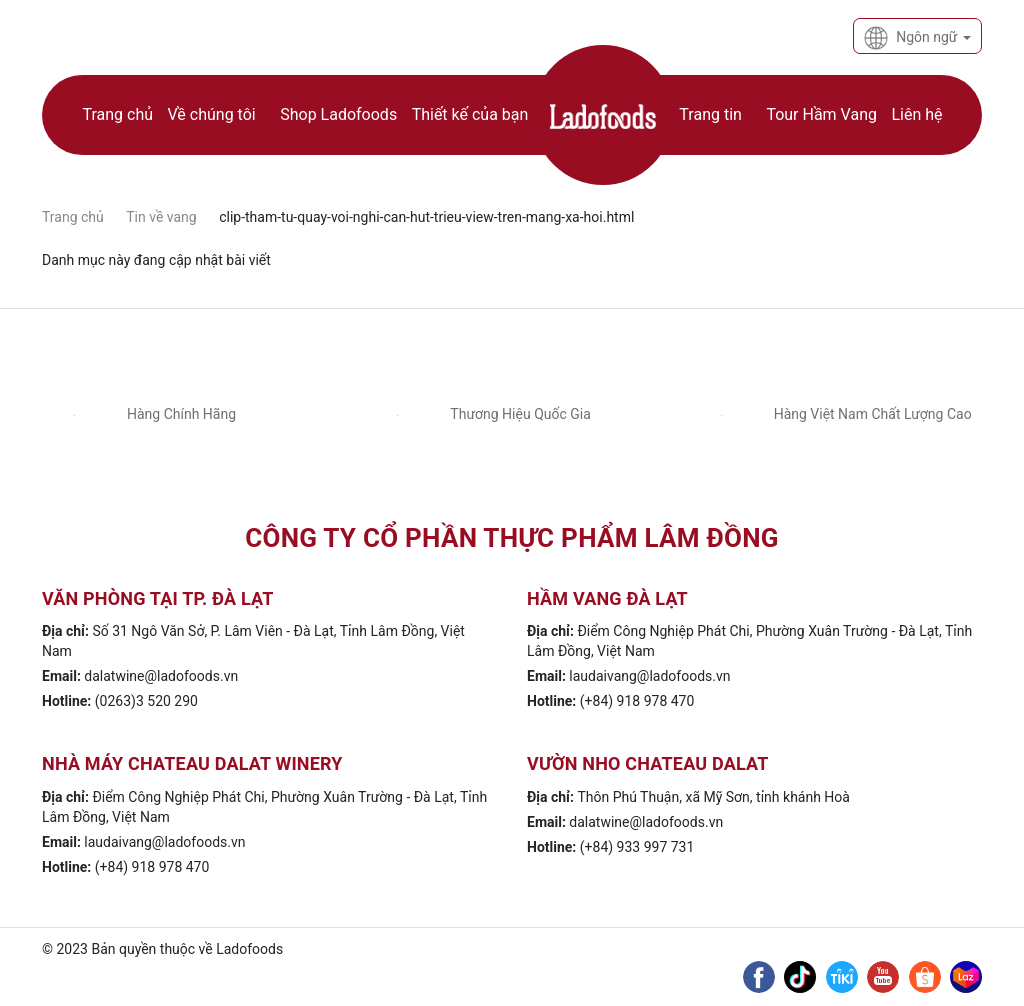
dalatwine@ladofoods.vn (161, 676)
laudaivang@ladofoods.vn (649, 676)
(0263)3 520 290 (146, 701)
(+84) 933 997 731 (637, 847)
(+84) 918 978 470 (637, 701)
